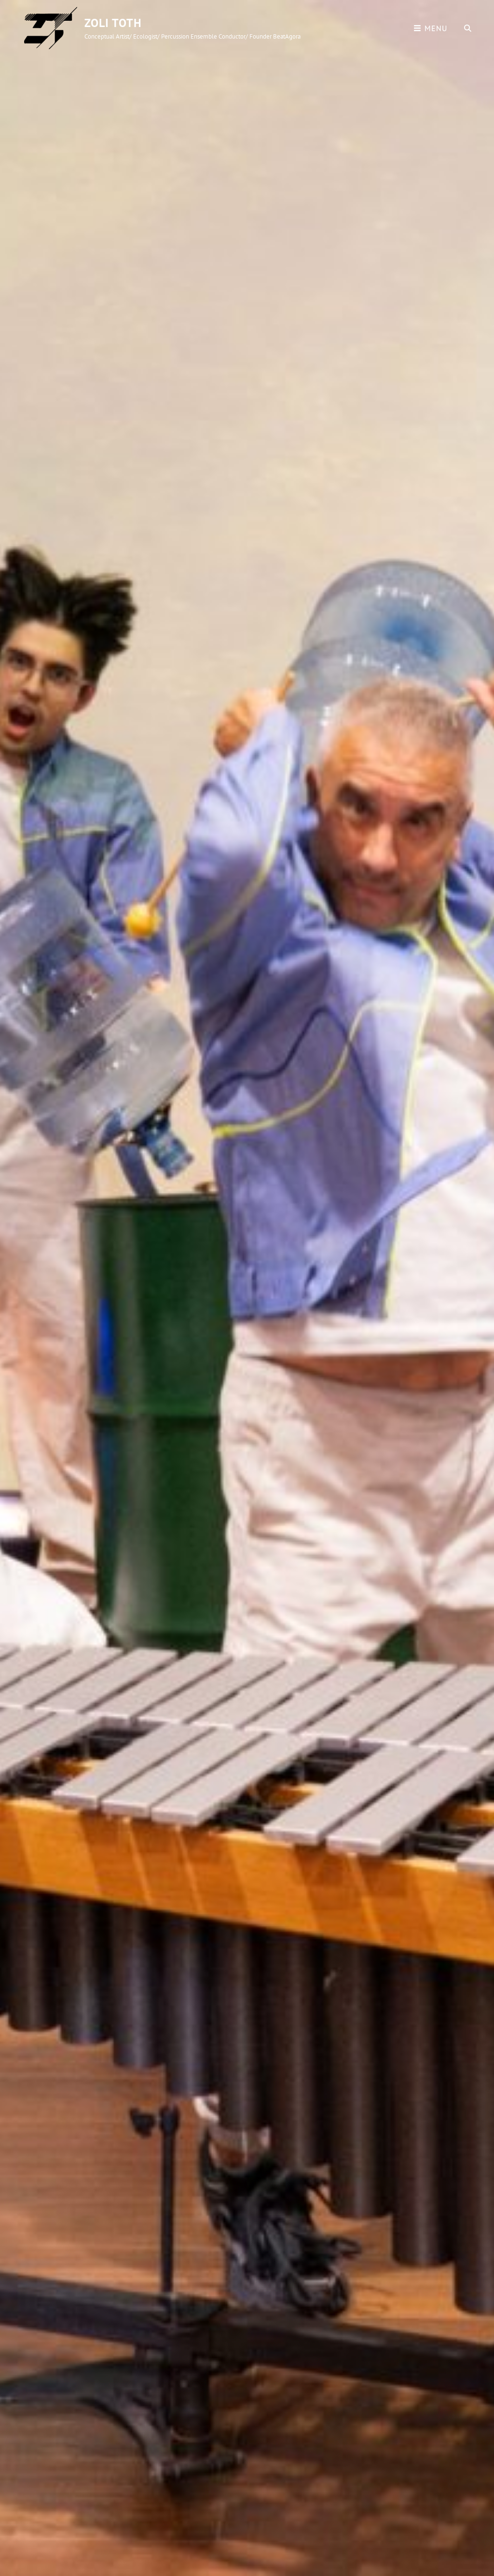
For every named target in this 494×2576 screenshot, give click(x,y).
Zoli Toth (113, 22)
